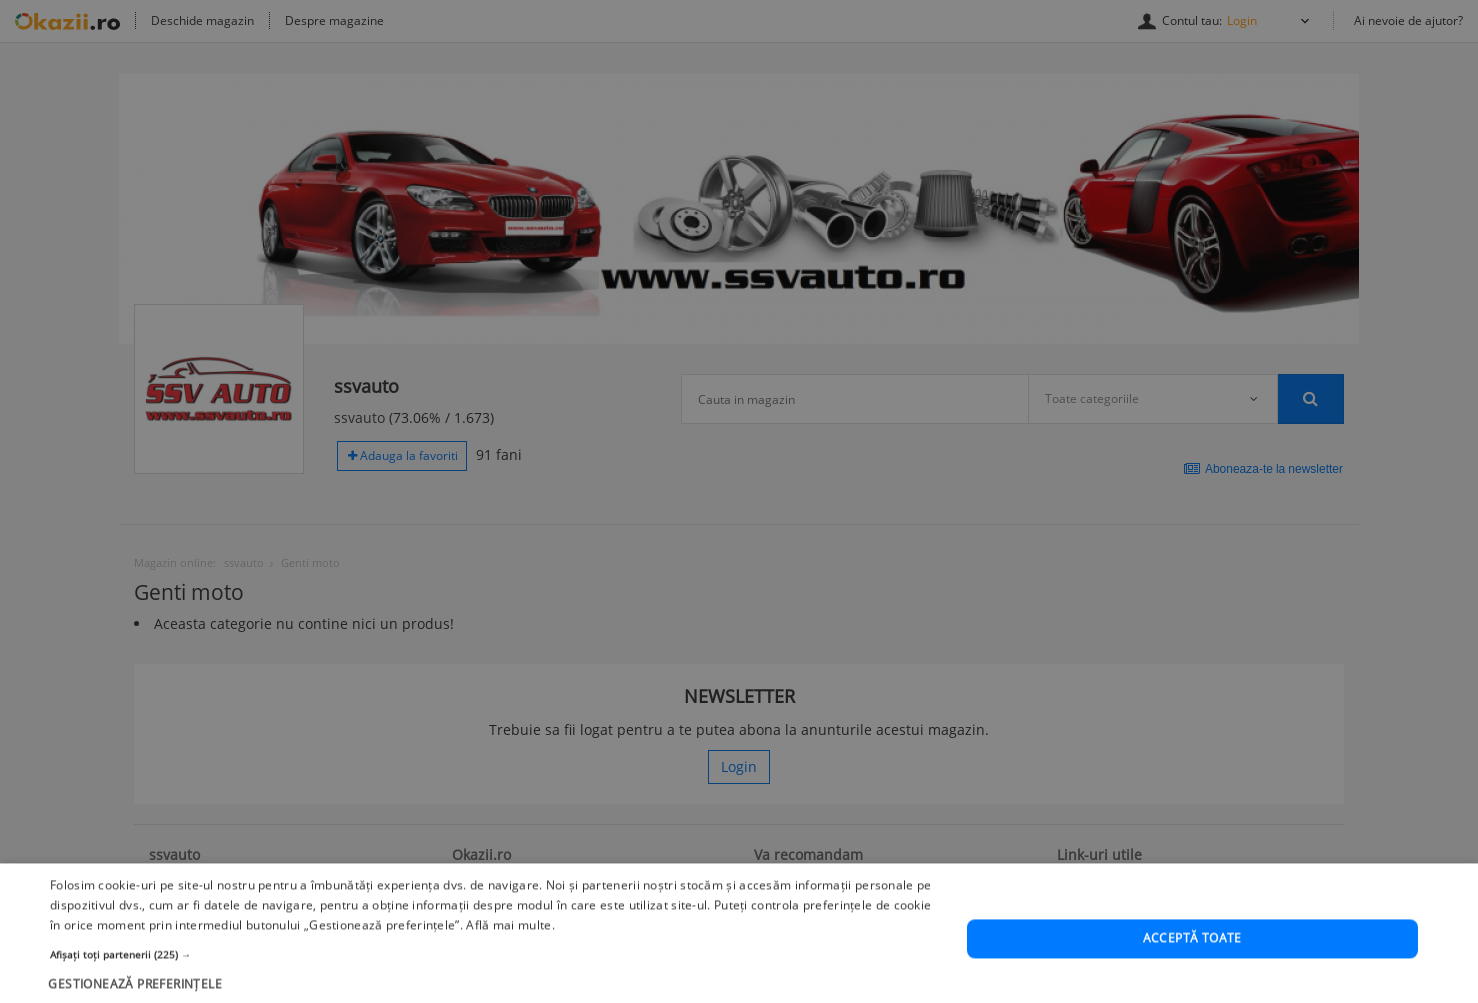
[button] (494, 986)
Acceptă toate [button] (1192, 970)
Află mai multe (508, 956)
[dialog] (739, 501)
